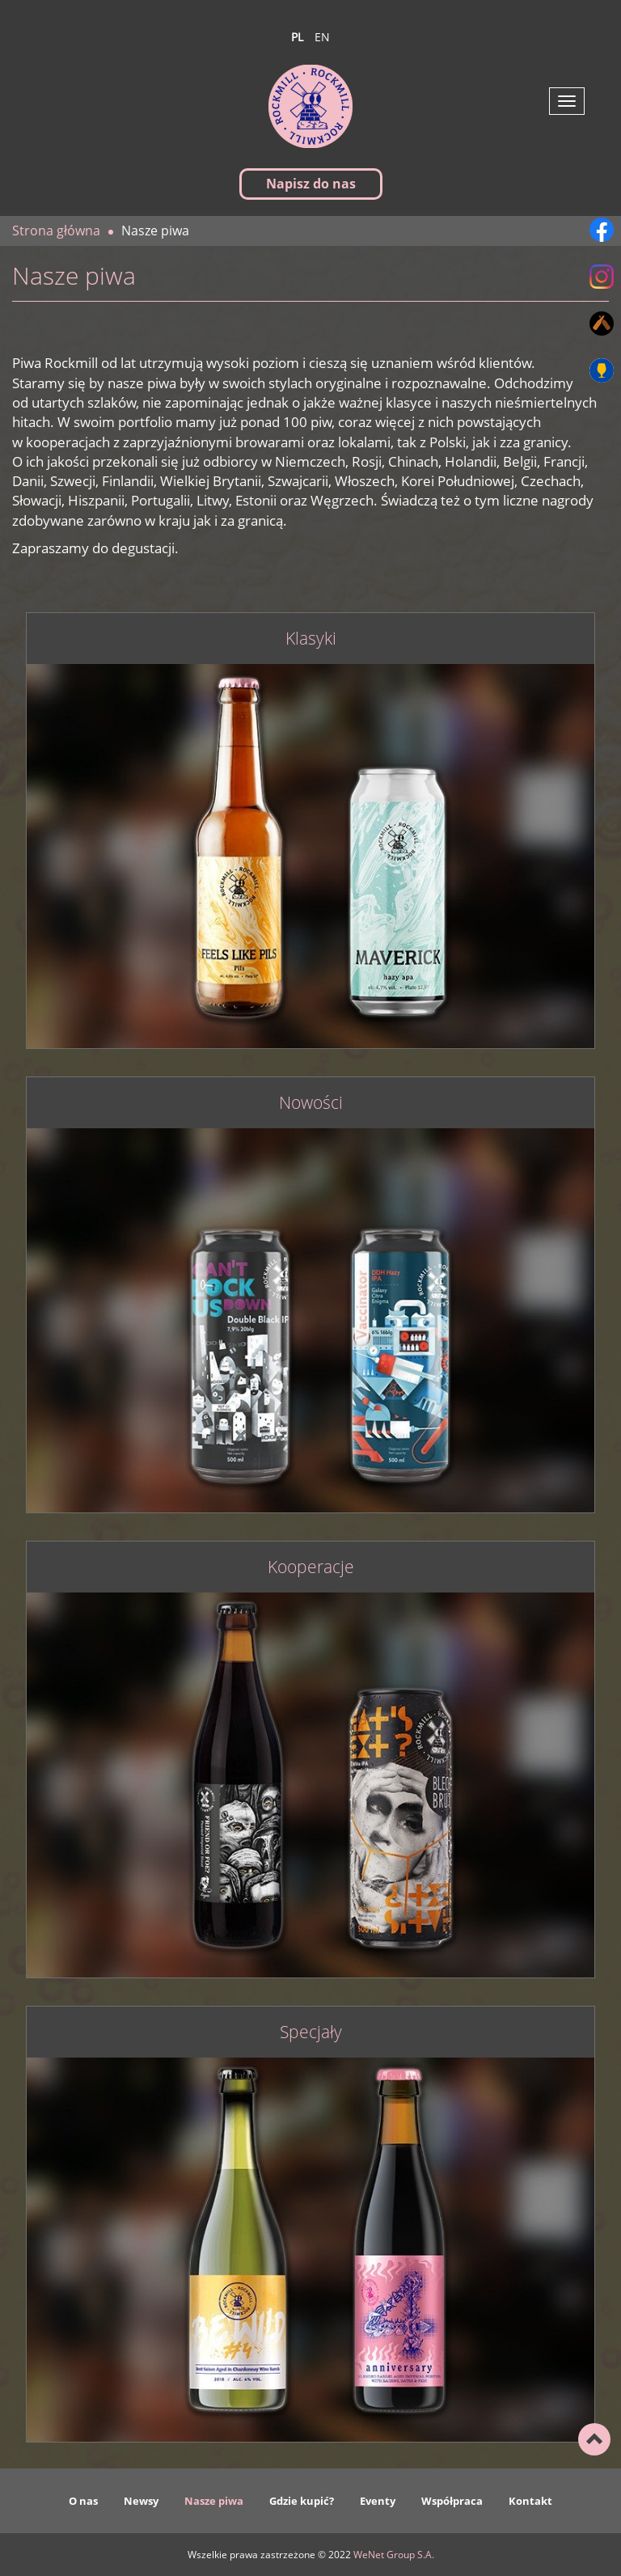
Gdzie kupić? (301, 2501)
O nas (83, 2501)
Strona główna (56, 230)
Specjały (311, 2032)
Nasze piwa (213, 2501)
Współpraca (452, 2501)
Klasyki (310, 638)
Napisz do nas (311, 183)
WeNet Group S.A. (393, 2554)
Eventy (377, 2501)
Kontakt (530, 2501)
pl (297, 36)
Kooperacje (311, 1567)
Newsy (141, 2501)
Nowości (311, 1102)
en (322, 36)
